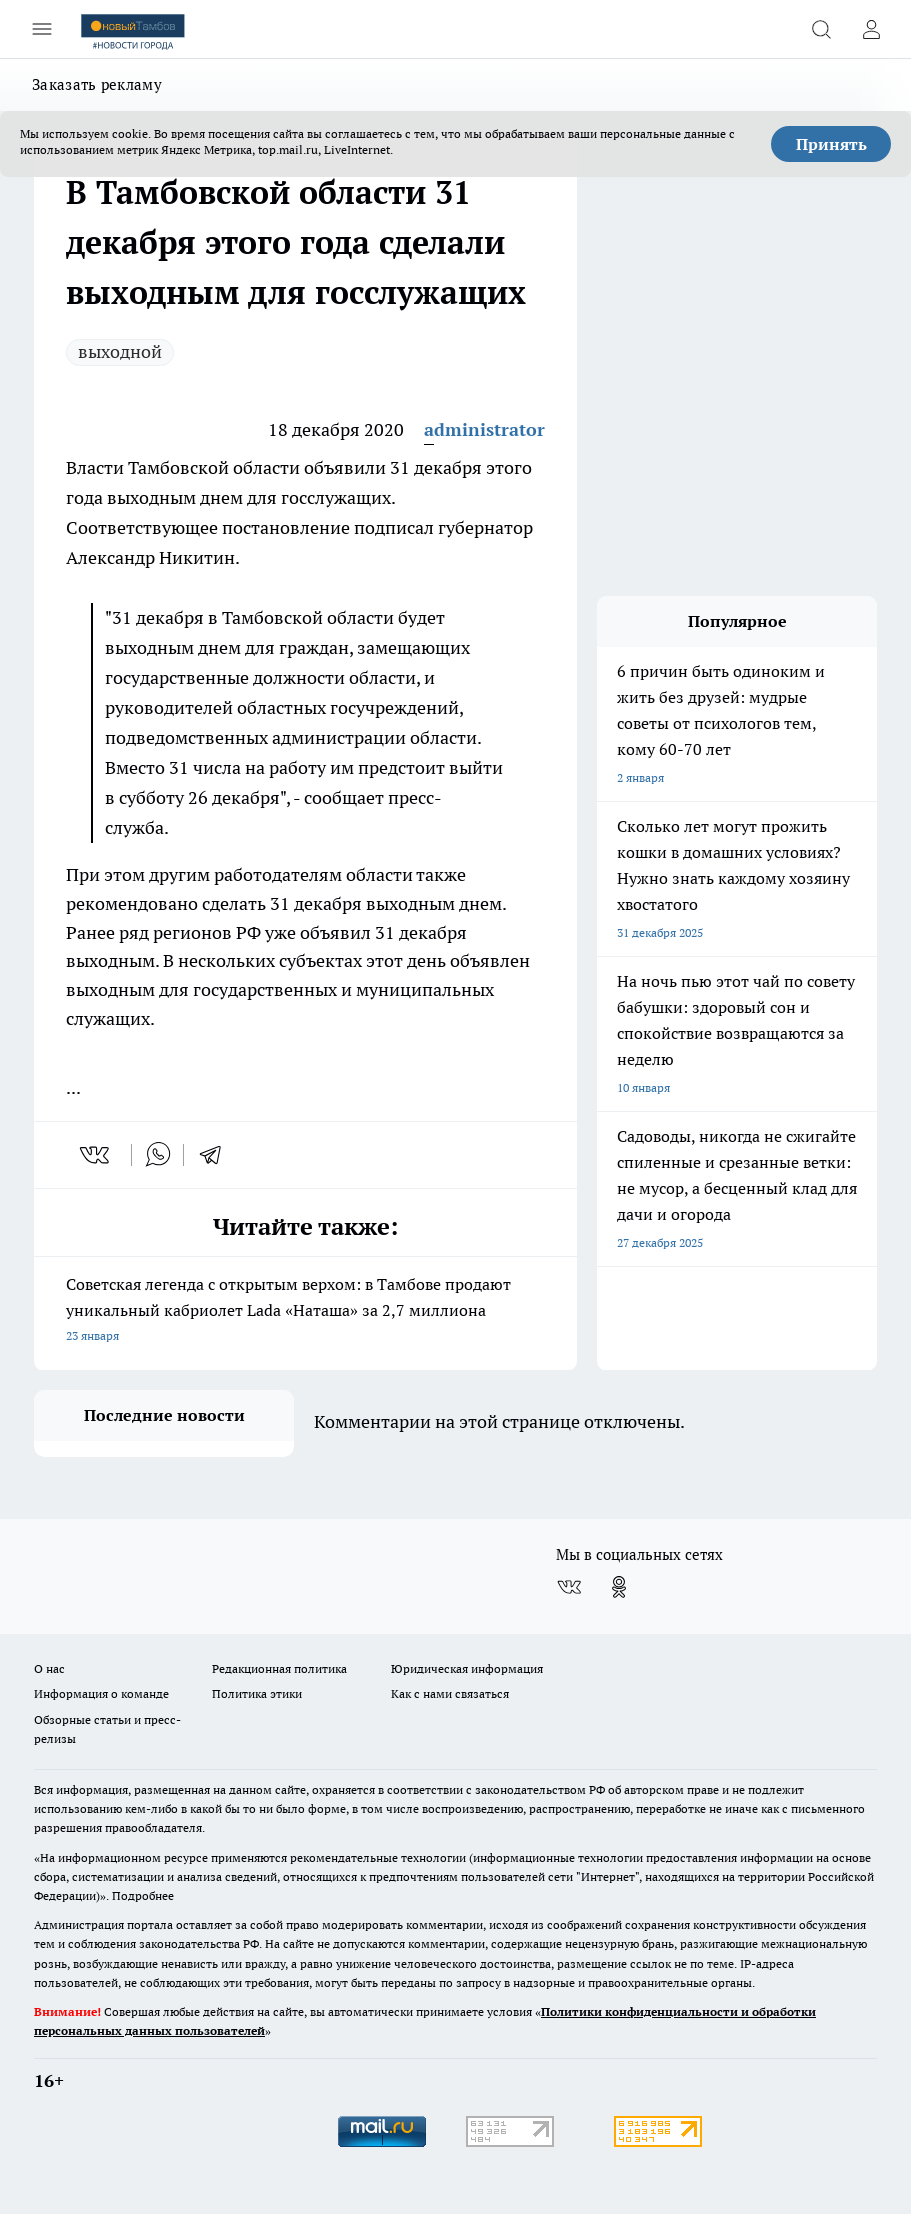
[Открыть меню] (42, 29)
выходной (120, 351)
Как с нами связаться (450, 1693)
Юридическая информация (467, 1668)
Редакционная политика (279, 1668)
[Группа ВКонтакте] (569, 1587)
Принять (831, 144)
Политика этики (257, 1693)
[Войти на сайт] (871, 29)
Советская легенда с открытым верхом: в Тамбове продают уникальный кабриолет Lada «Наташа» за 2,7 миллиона (305, 1311)
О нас (49, 1668)
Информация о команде (101, 1693)
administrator (484, 429)
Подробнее (143, 1895)
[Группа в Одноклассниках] (619, 1587)
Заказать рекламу (97, 84)
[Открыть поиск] (821, 29)
